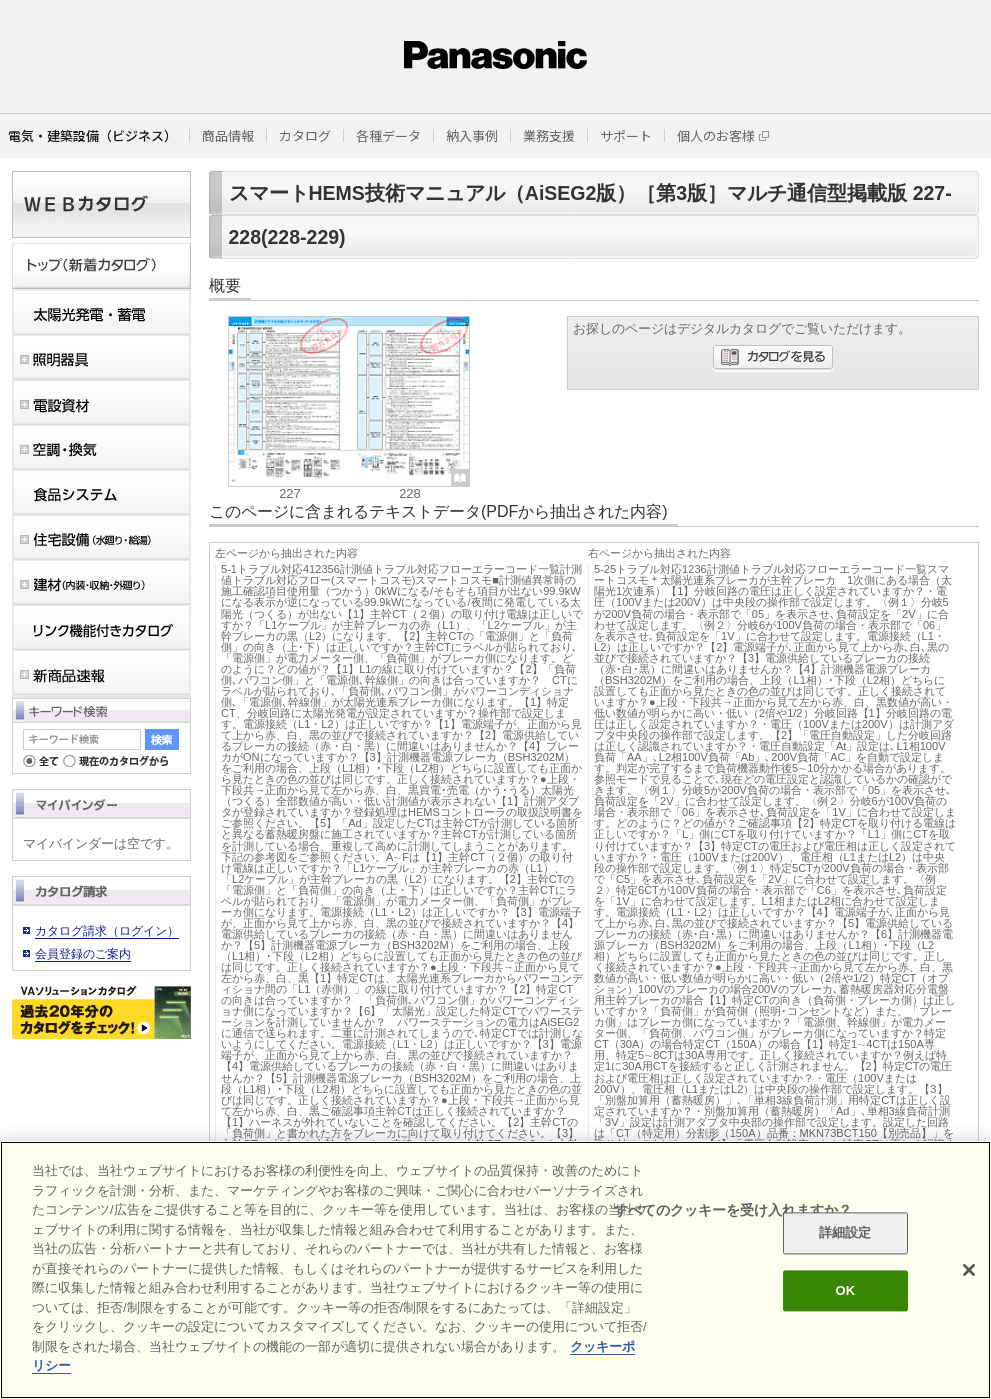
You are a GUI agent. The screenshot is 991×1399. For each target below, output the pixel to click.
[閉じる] (969, 1270)
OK (845, 1290)
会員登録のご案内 (83, 954)
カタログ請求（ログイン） (107, 931)
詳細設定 (845, 1233)
